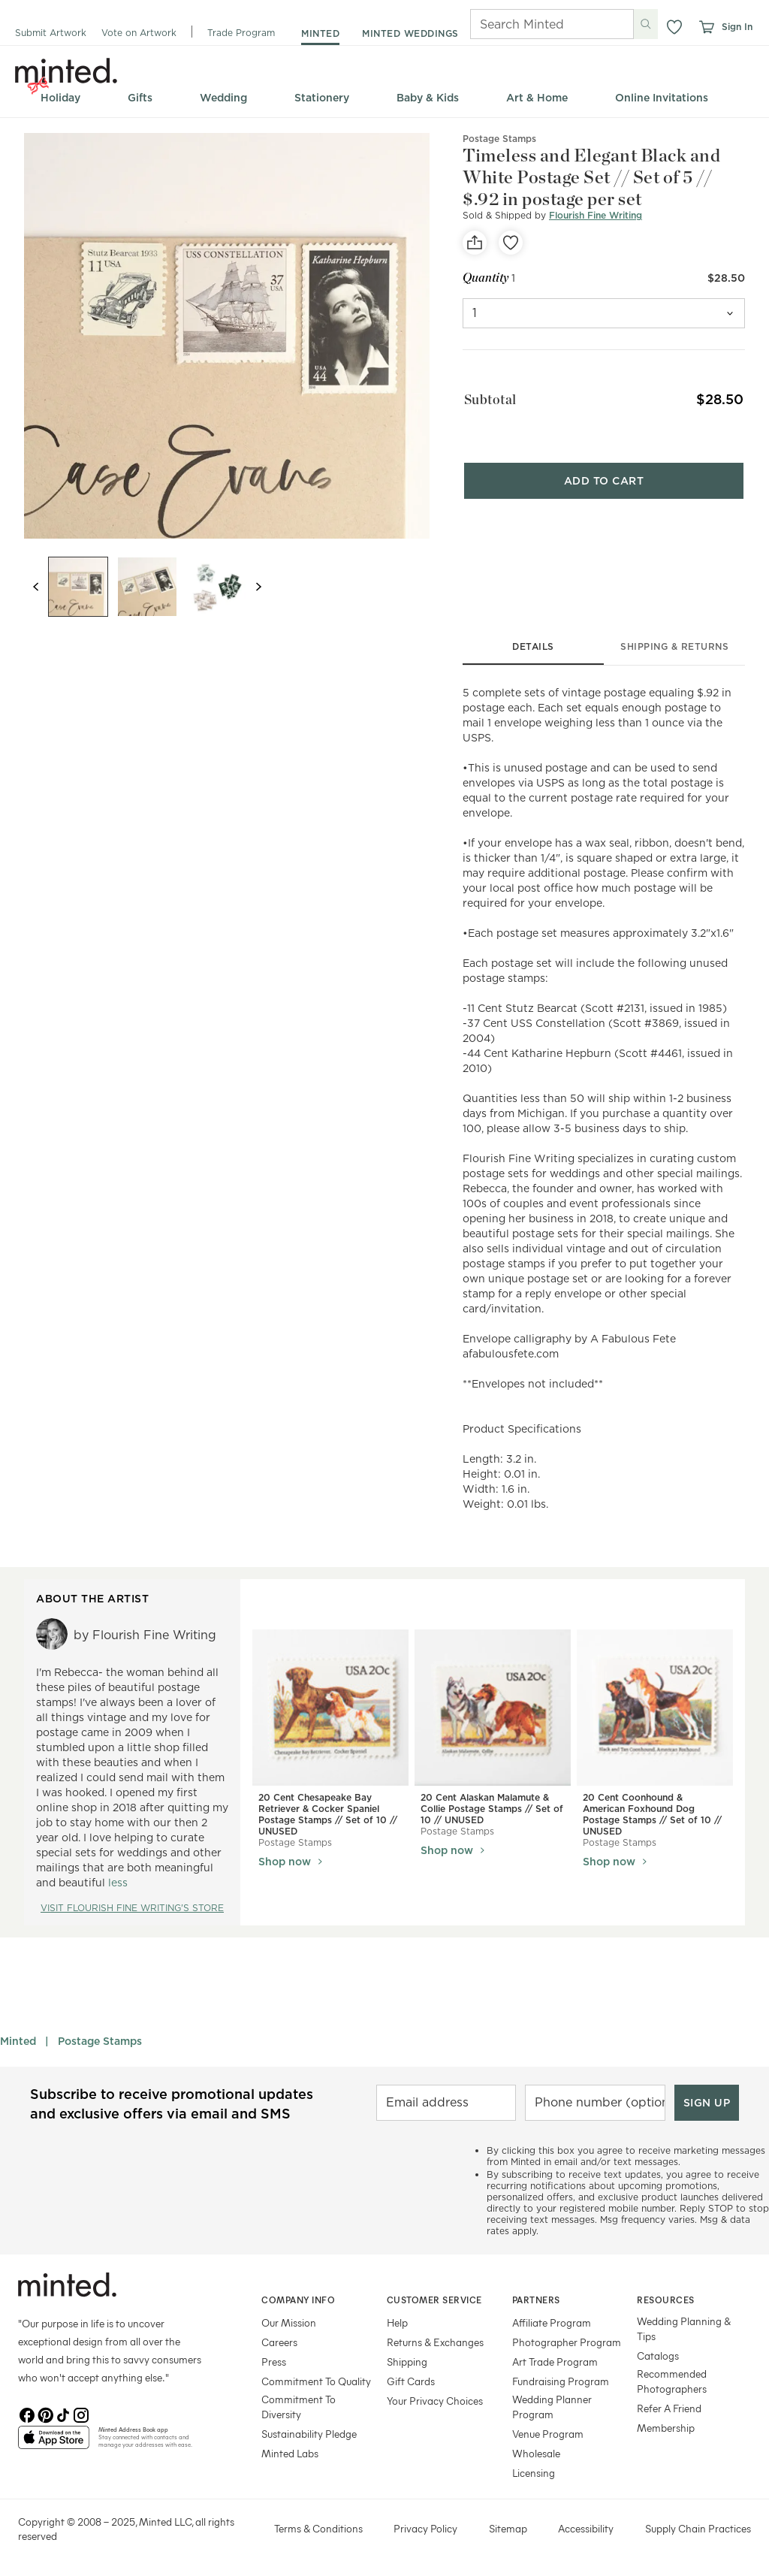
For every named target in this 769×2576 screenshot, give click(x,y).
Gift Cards (411, 2381)
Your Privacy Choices (435, 2400)
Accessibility (586, 2528)
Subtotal (489, 398)
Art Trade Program (555, 2361)
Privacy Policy (425, 2528)
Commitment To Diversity (298, 2406)
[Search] (531, 24)
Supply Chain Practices (698, 2528)
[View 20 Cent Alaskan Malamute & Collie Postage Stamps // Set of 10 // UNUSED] (493, 1707)
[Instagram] (81, 2414)
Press (273, 2361)
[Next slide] (258, 587)
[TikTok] (63, 2414)
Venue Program (548, 2434)
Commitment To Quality (316, 2381)
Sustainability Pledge (309, 2434)
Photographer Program (566, 2342)
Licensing (533, 2473)
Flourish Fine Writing (595, 215)
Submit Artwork (50, 32)
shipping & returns (674, 646)
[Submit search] (646, 24)
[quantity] (604, 313)
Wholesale (536, 2453)
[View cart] (706, 27)
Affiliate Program (551, 2322)
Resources (666, 2300)
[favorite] (511, 243)
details (533, 646)
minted (320, 33)
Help (397, 2322)
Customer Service (434, 2300)
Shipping (407, 2361)
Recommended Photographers (672, 2381)
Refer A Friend (669, 2408)
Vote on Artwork (138, 32)
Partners (536, 2300)
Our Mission (288, 2322)
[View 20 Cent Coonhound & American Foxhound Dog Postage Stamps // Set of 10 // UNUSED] (655, 1707)
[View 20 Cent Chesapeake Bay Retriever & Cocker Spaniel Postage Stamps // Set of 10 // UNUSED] (330, 1707)
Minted (18, 2041)
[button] (674, 27)
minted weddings (410, 33)
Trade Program (241, 32)
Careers (279, 2342)
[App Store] (53, 2444)
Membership (666, 2427)
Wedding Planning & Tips (684, 2328)
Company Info (298, 2300)
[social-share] (475, 243)
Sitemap (508, 2528)
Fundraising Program (560, 2381)
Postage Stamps (100, 2041)
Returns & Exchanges (435, 2342)
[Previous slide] (36, 587)
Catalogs (658, 2355)
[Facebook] (27, 2414)
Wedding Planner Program (552, 2406)
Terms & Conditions (318, 2528)
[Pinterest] (45, 2414)
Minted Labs (289, 2453)
